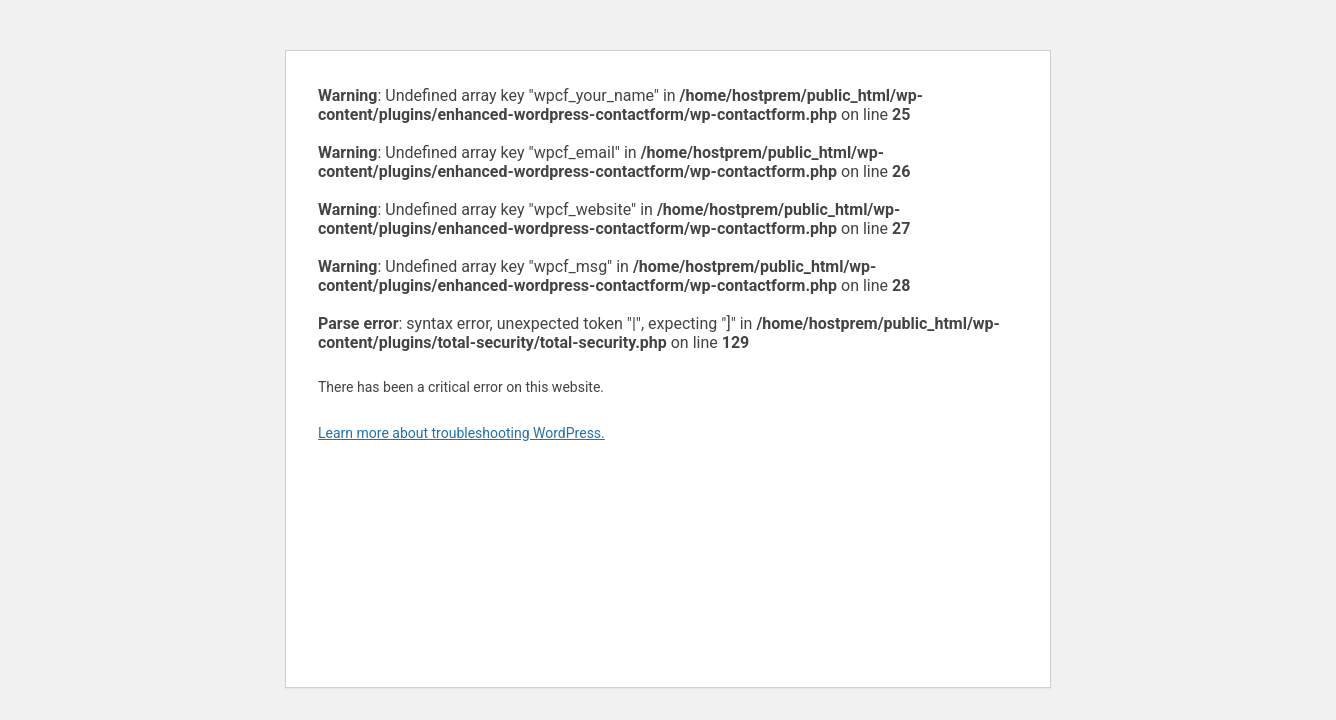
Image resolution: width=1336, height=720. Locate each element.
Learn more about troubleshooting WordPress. (461, 433)
